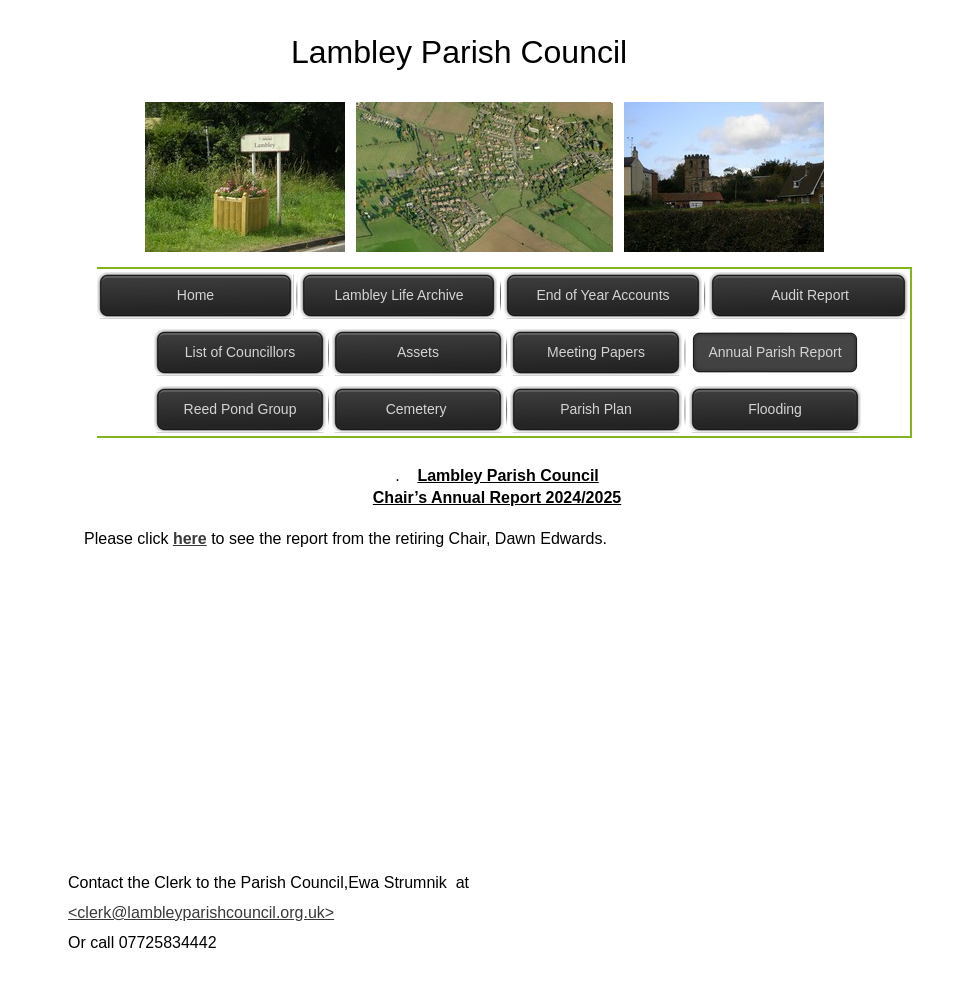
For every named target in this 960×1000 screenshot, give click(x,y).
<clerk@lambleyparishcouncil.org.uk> (201, 912)
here (190, 538)
